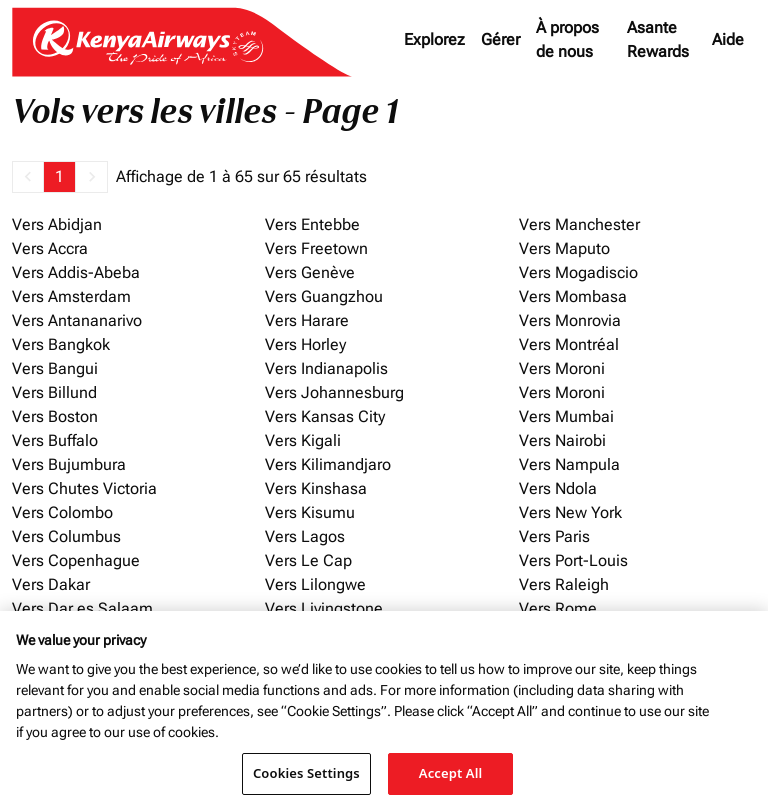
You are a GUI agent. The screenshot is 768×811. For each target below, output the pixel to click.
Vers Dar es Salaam (82, 608)
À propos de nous (567, 39)
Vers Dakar (51, 584)
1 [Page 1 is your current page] (59, 176)
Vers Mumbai (566, 416)
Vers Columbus (66, 536)
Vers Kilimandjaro (328, 464)
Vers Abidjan (57, 224)
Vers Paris (554, 536)
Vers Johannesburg (334, 392)
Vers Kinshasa (316, 488)
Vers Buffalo (55, 440)
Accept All (451, 773)
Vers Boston (55, 416)
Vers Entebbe (312, 224)
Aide (728, 39)
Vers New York (570, 512)
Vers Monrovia (570, 320)
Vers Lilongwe (315, 584)
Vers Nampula (569, 464)
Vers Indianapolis (326, 368)
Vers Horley (305, 344)
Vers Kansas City (325, 416)
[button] (28, 177)
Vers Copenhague (76, 560)
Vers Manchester (579, 224)
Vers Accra (50, 248)
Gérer (500, 39)
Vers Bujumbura (69, 464)
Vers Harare (307, 320)
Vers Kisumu (310, 512)
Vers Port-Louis (573, 560)
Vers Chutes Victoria (84, 488)
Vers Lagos (305, 536)
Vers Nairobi (562, 440)
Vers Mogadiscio (578, 272)
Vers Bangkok (61, 344)
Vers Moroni (562, 368)
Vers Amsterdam (71, 296)
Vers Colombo (62, 512)
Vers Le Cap (308, 560)
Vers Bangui (55, 368)
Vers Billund (54, 392)
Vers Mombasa (573, 296)
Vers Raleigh (564, 584)
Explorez (434, 39)
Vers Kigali (303, 440)
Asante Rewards (658, 39)
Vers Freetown (316, 248)
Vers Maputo (564, 248)
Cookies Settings (306, 773)
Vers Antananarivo (77, 320)
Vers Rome (558, 608)
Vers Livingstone (324, 608)
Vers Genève (310, 272)
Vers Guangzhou (324, 296)
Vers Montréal (569, 344)
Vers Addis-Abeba (76, 272)
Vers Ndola (558, 488)
